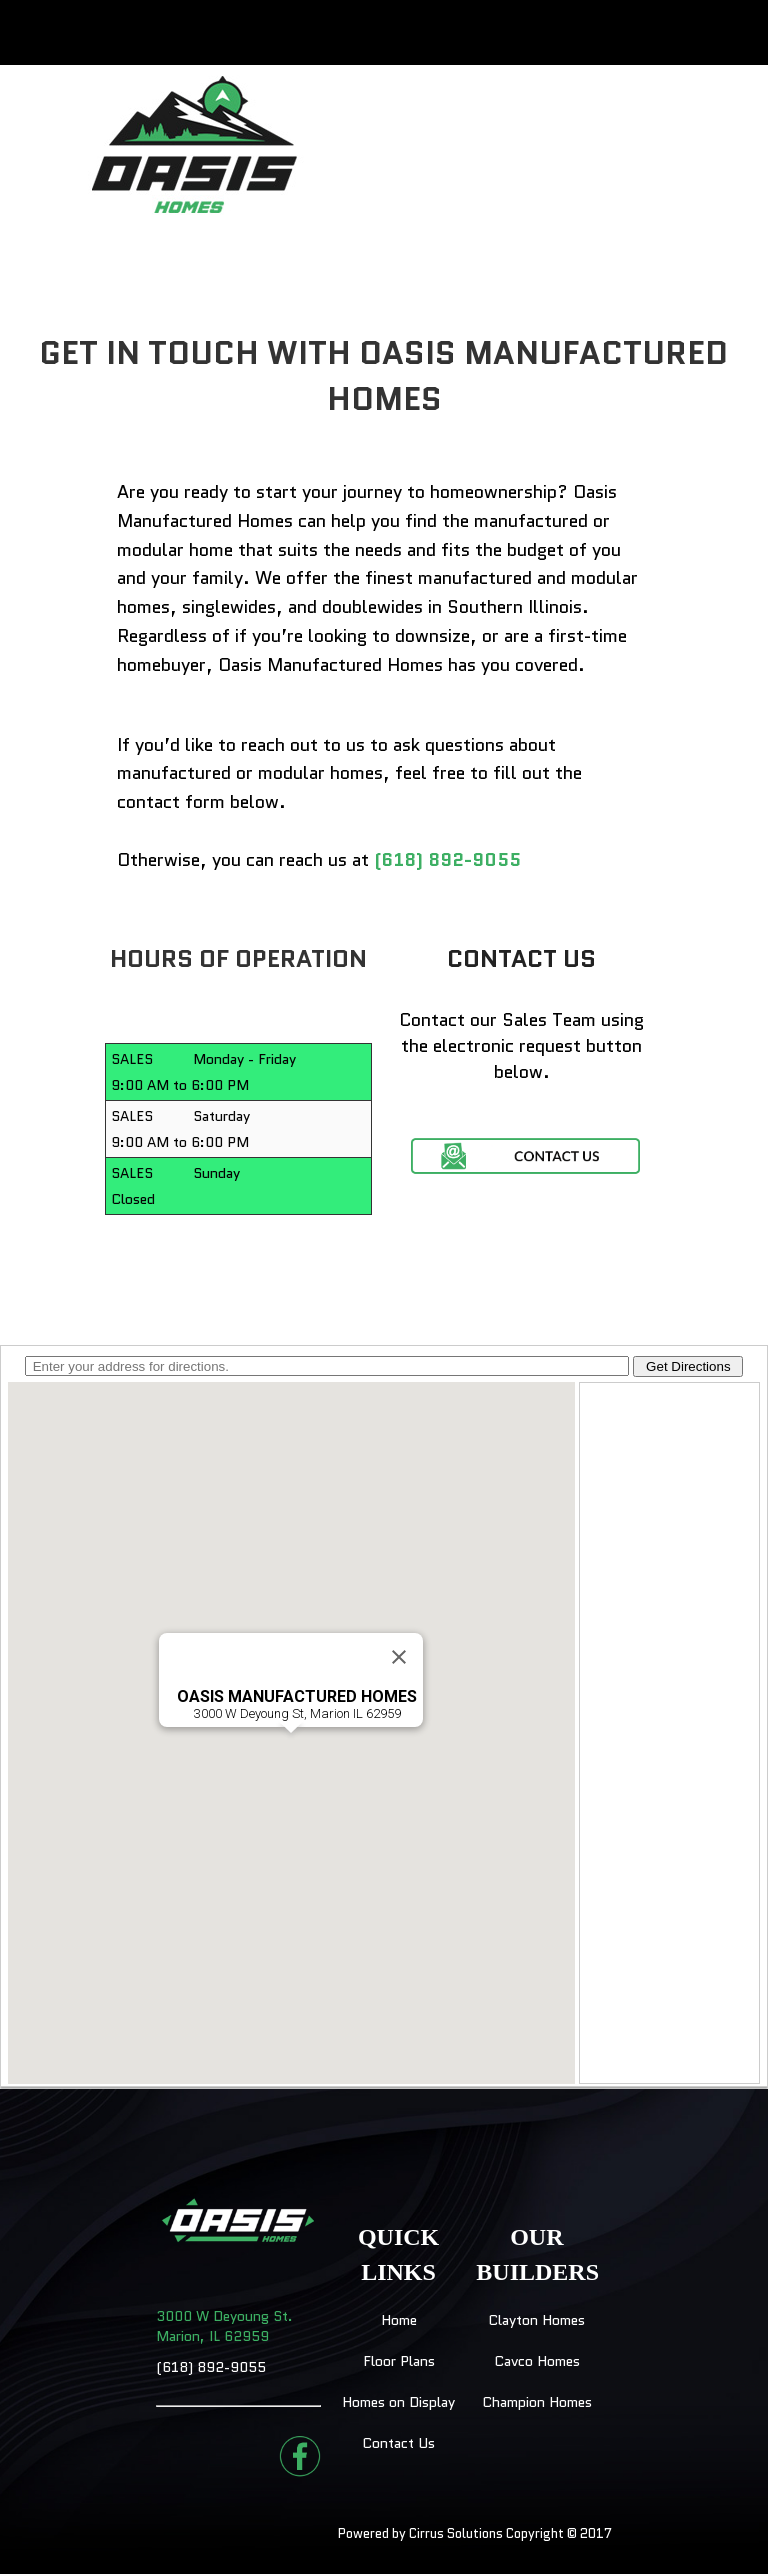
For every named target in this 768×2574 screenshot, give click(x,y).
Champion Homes (537, 2402)
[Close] (399, 1657)
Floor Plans (399, 2361)
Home (399, 2320)
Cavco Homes (537, 2361)
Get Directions (688, 1366)
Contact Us (398, 2443)
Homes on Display (398, 2402)
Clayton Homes (536, 2320)
